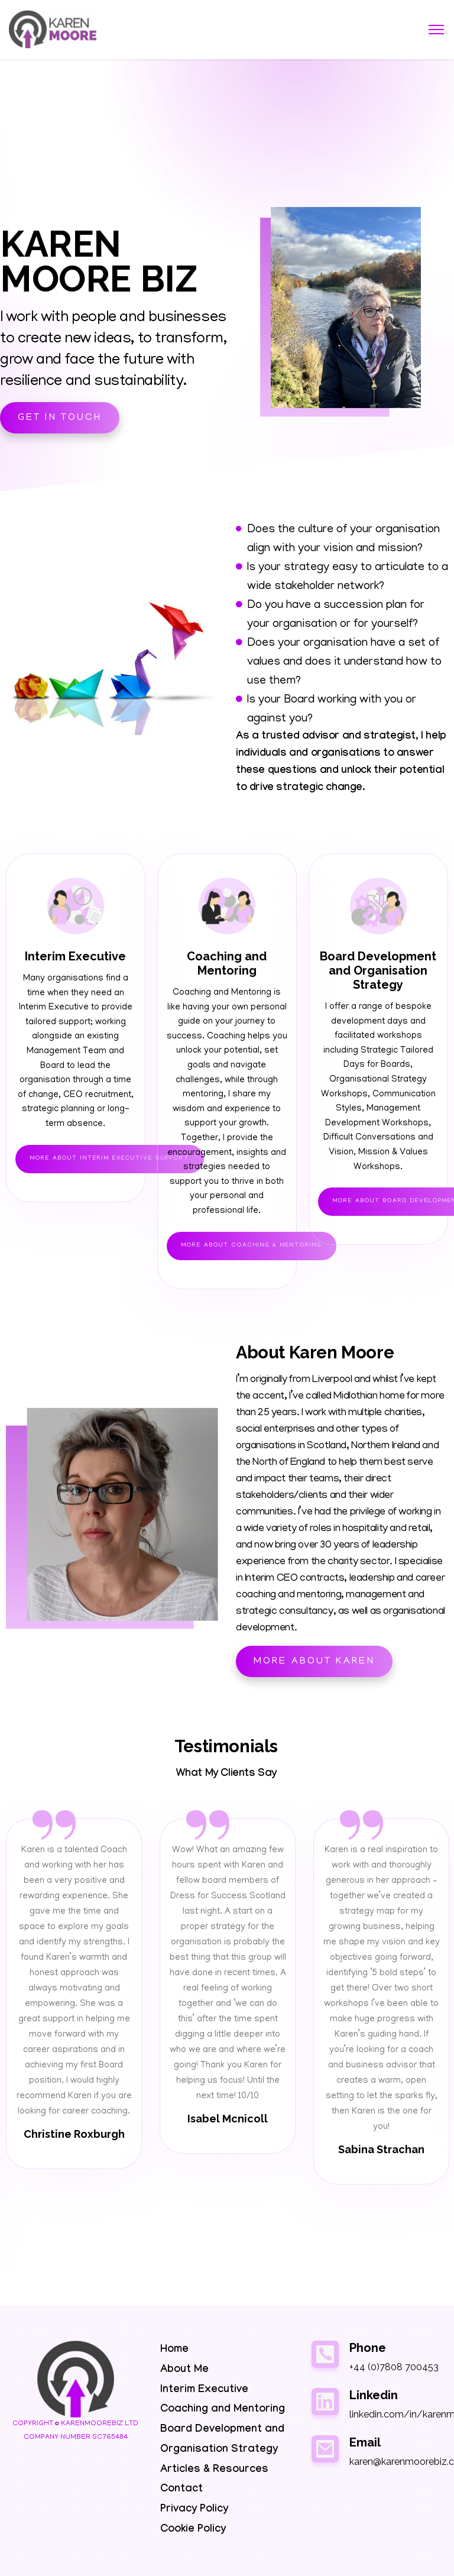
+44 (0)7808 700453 (394, 2367)
